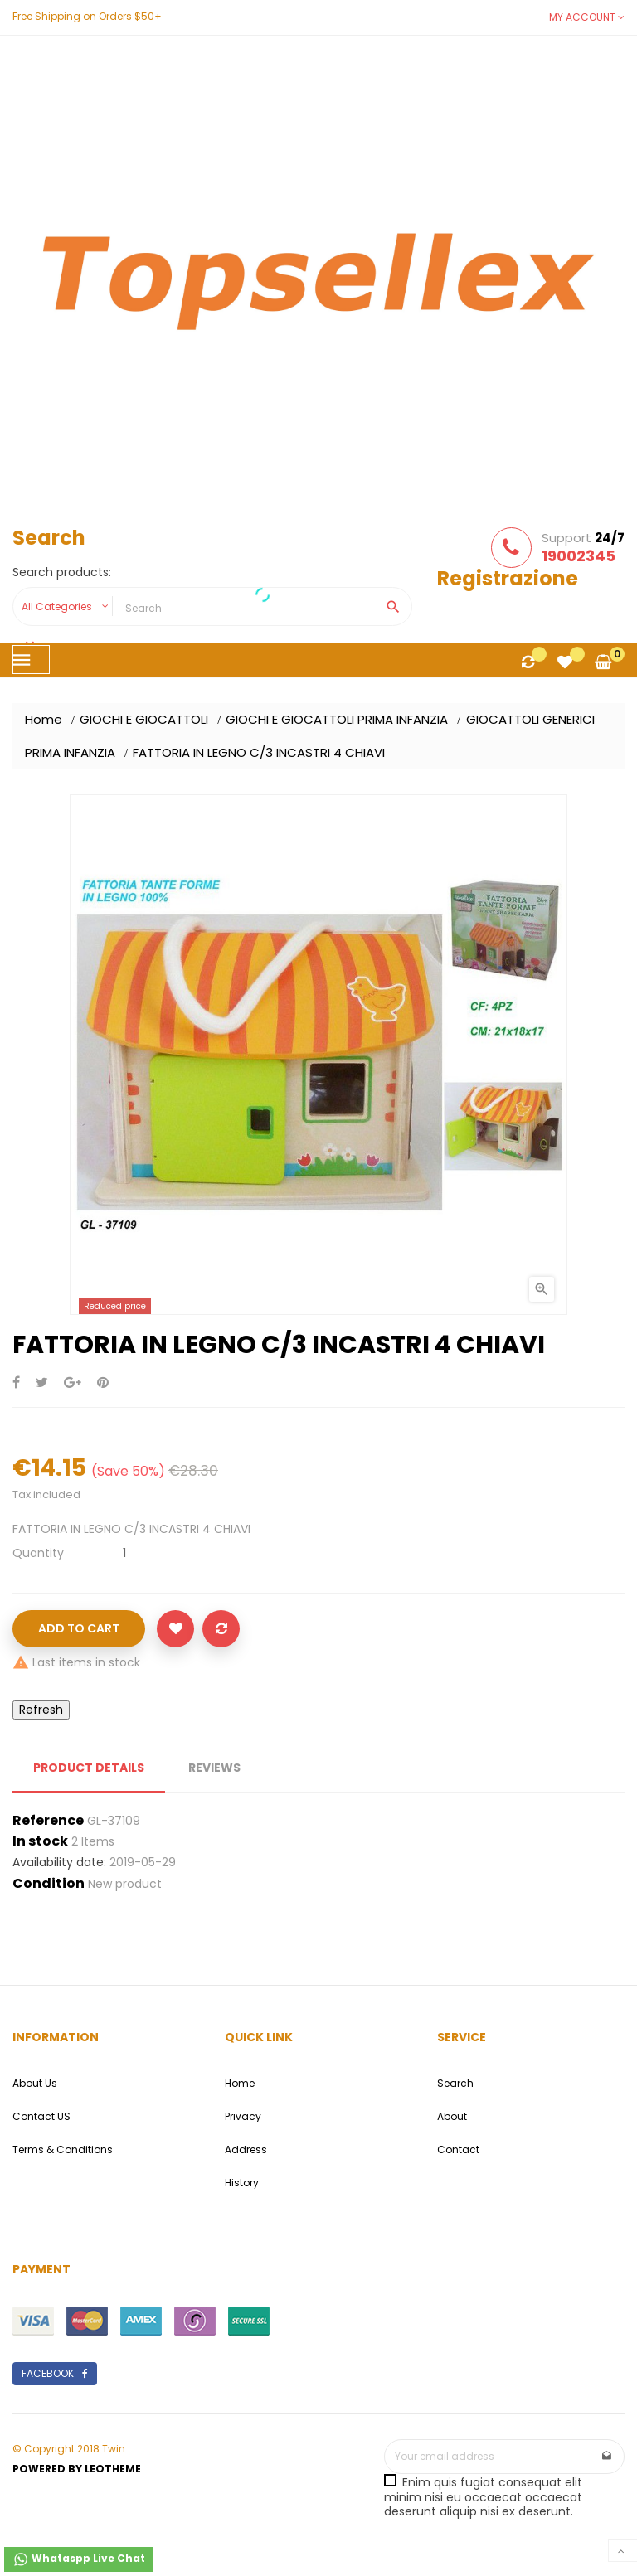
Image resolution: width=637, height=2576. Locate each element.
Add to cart (78, 1628)
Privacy (243, 2116)
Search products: (61, 572)
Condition (48, 1883)
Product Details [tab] (88, 1767)
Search (455, 2083)
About (452, 2116)
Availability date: (59, 1863)
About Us (34, 2083)
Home (240, 2083)
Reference (48, 1820)
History (242, 2183)
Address (246, 2149)
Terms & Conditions (62, 2149)
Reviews (214, 1767)
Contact (458, 2149)
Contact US (41, 2116)
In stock (40, 1841)
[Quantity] (124, 1553)
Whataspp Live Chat (78, 2559)
